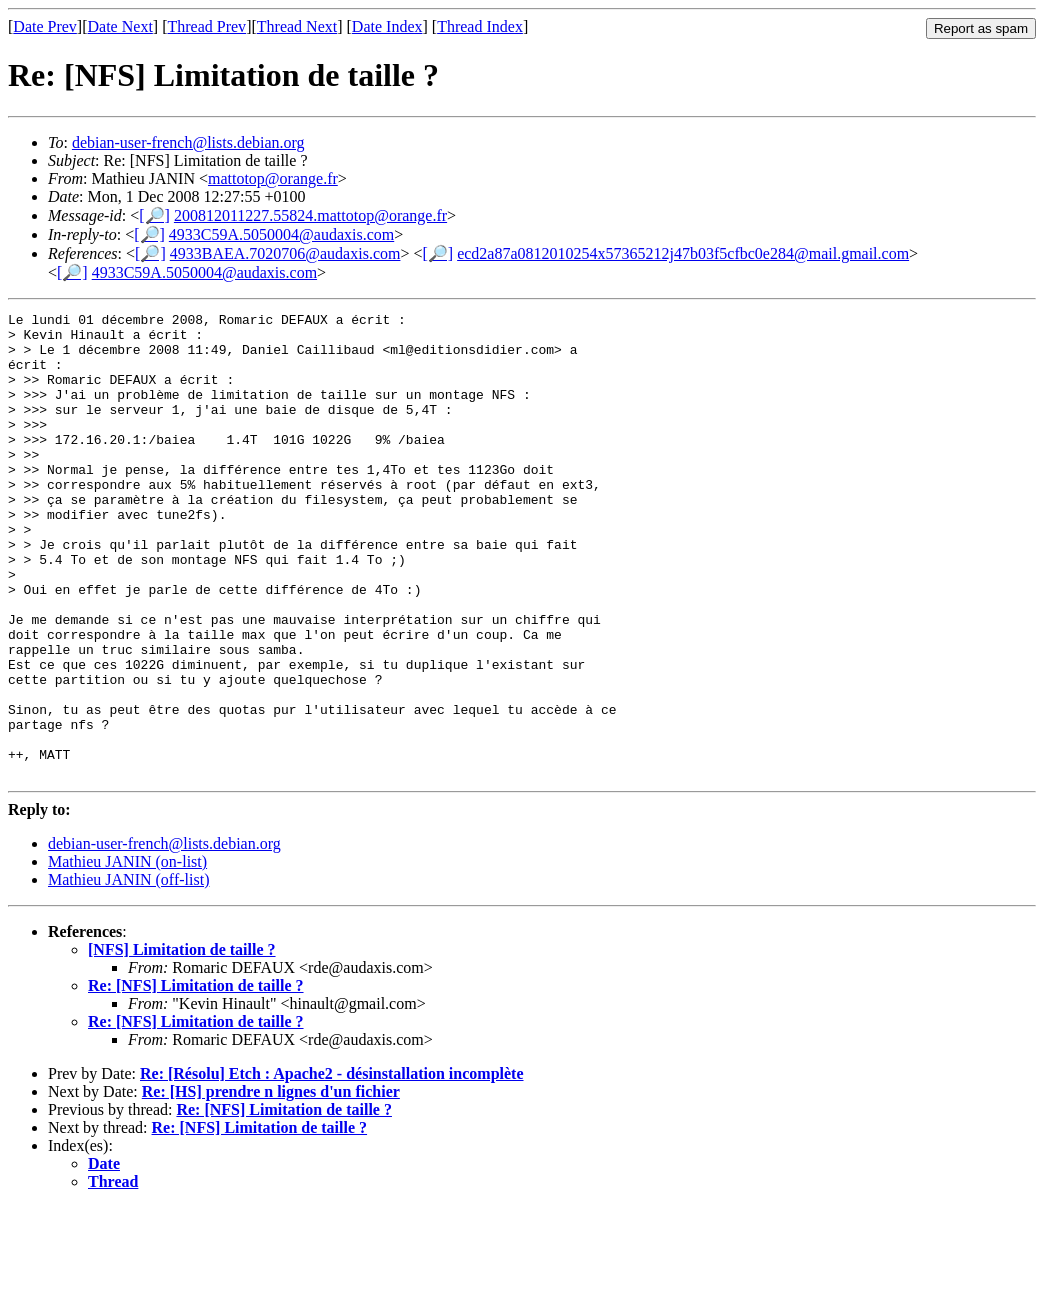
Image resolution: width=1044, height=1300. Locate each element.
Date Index (387, 26)
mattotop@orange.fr (273, 178)
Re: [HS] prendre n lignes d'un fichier (271, 1184)
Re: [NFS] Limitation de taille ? (196, 1078)
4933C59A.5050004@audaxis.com (281, 234)
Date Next (120, 26)
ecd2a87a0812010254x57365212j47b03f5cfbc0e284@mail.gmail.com (683, 253)
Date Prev (45, 26)
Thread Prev (206, 26)
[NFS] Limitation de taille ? (182, 1042)
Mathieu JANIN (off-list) (128, 972)
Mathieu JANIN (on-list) (127, 954)
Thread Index (480, 26)
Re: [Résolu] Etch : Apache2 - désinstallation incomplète (332, 1166)
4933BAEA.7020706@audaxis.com (285, 253)
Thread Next (297, 26)
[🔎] (154, 215)
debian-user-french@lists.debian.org (188, 142)
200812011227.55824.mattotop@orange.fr (310, 215)
